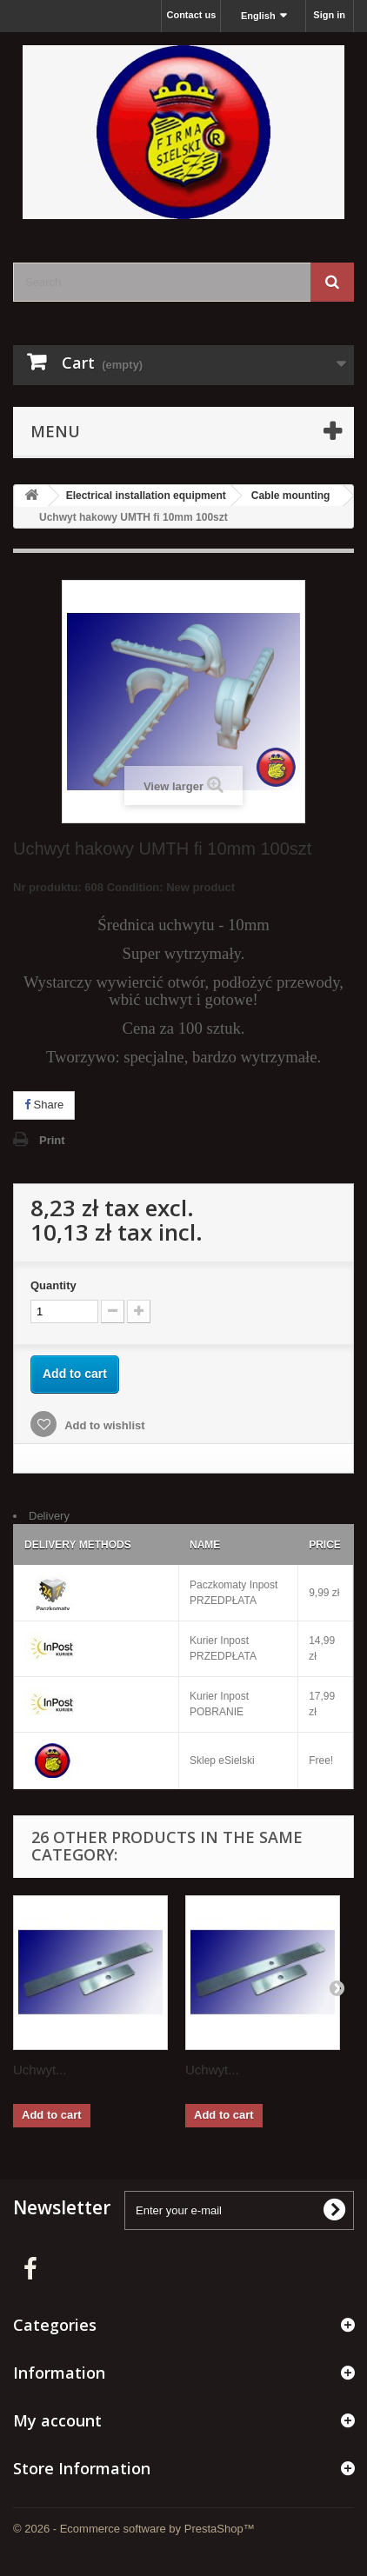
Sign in (329, 15)
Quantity (53, 1285)
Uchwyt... (40, 2069)
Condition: (135, 887)
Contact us (191, 15)
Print (52, 1140)
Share (43, 1104)
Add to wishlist (103, 1425)
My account (57, 2420)
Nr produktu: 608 (124, 890)
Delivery (49, 1515)
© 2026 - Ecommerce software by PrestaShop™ (134, 2528)
